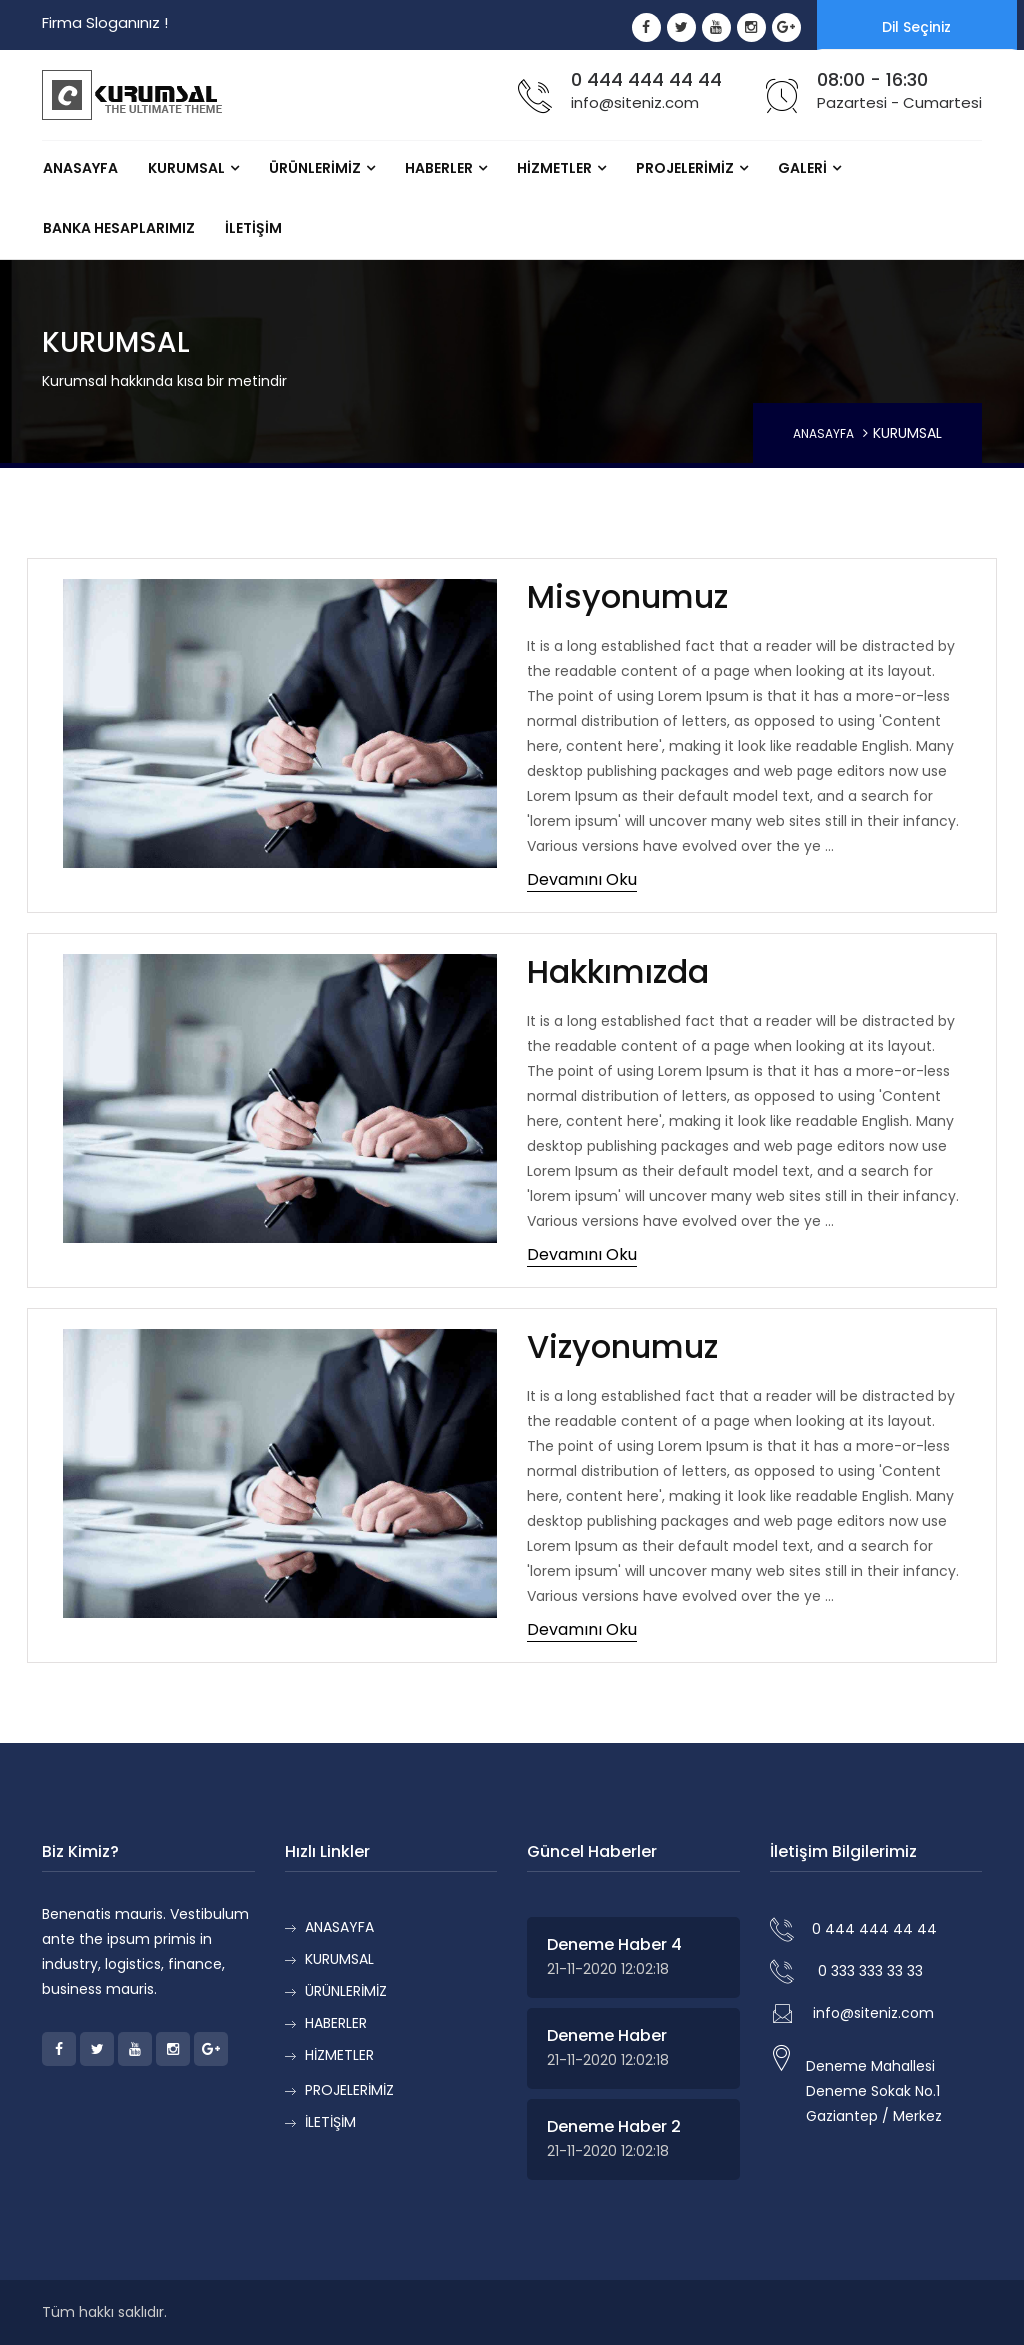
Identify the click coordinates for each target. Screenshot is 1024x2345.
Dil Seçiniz (916, 27)
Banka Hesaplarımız (119, 228)
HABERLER (439, 168)
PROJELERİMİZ (685, 168)
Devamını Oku (582, 879)
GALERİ (802, 168)
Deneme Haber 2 (614, 2126)
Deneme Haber (607, 2035)
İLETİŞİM (253, 228)
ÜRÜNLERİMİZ (315, 168)
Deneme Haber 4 (614, 1944)
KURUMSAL (186, 168)
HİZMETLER (554, 168)
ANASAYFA (80, 168)
